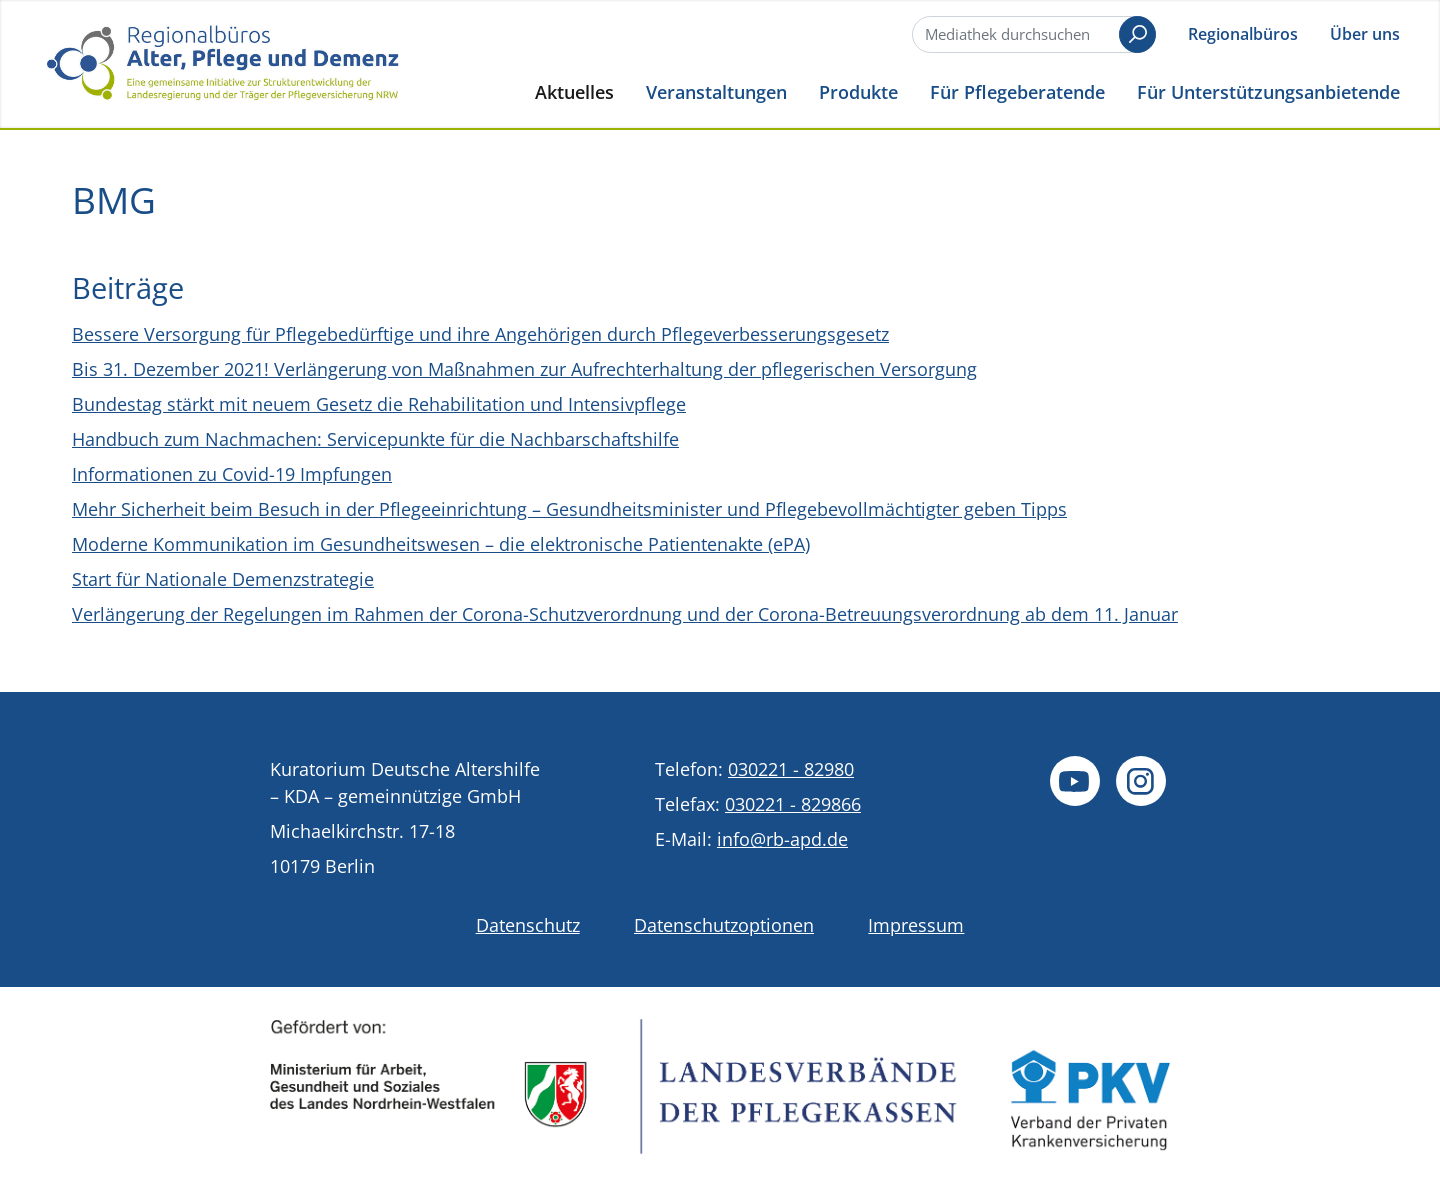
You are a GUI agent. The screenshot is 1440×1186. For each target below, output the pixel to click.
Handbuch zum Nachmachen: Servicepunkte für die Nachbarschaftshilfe (375, 439)
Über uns (1365, 34)
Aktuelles (574, 91)
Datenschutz (528, 925)
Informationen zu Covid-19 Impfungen (232, 474)
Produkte (858, 91)
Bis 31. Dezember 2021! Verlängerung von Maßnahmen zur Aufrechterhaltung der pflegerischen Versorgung (524, 369)
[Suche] (1032, 34)
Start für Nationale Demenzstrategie (223, 579)
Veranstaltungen (716, 91)
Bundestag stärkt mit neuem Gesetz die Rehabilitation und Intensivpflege (379, 404)
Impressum (916, 925)
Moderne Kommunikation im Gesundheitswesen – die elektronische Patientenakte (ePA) (441, 544)
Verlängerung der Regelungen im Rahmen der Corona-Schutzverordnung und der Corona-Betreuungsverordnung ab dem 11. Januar (625, 614)
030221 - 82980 (791, 769)
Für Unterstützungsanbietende (1268, 91)
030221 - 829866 (793, 804)
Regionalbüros (1243, 34)
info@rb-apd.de (782, 839)
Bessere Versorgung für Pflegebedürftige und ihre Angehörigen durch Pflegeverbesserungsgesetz (480, 334)
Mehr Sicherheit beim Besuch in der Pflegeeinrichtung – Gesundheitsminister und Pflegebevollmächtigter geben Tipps (569, 509)
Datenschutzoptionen (724, 925)
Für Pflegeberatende (1017, 91)
